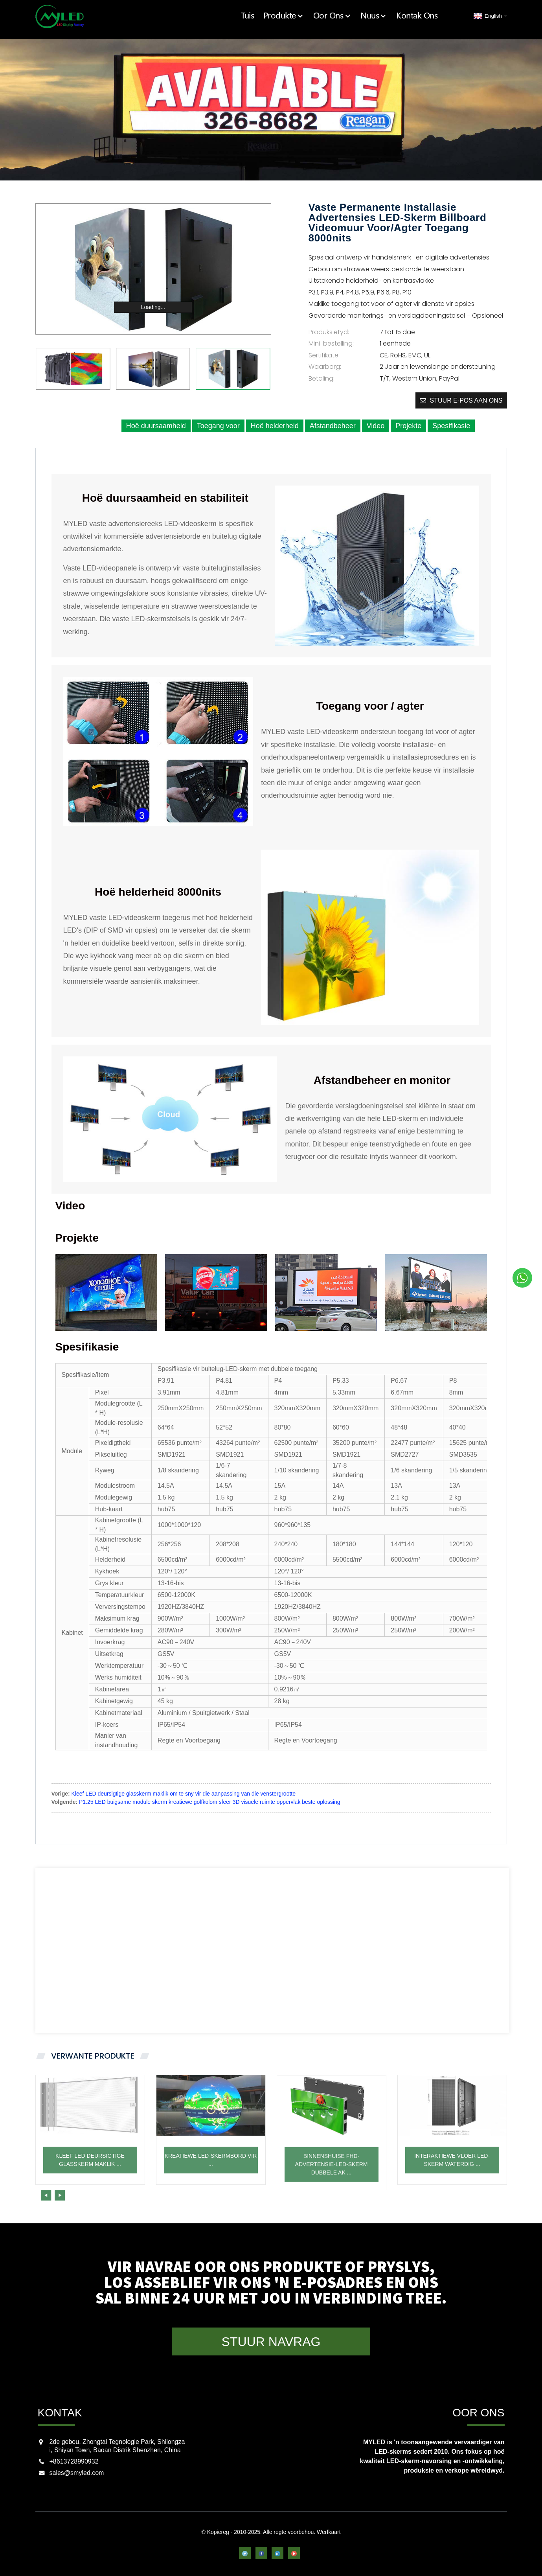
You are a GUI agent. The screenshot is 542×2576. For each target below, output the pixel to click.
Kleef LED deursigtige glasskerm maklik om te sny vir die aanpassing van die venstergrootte (184, 1793)
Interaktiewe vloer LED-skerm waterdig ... (452, 2187)
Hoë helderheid (275, 425)
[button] (145, 2195)
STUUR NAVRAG (271, 2341)
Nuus (381, 15)
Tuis (267, 15)
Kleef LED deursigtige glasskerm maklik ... (90, 2187)
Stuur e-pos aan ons (466, 400)
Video (376, 425)
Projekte (408, 425)
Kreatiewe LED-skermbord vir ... (211, 2187)
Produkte (300, 15)
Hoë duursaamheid (156, 425)
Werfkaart (328, 2531)
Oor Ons (343, 15)
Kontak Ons (421, 15)
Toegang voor (218, 425)
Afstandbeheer (333, 425)
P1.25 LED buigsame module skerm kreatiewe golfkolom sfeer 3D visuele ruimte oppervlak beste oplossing (209, 1801)
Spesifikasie (451, 425)
